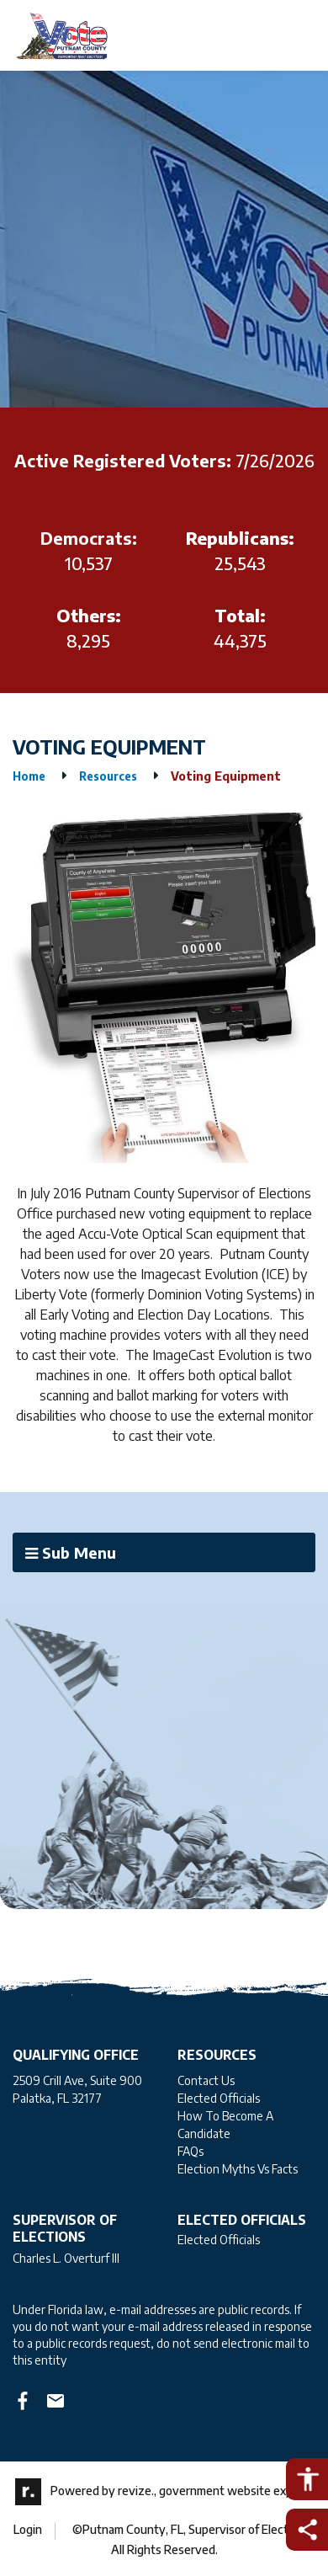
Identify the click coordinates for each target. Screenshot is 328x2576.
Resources (108, 776)
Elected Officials (218, 2098)
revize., (137, 2490)
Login (27, 2529)
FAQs (190, 2151)
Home (29, 776)
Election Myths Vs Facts (237, 2169)
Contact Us (206, 2080)
